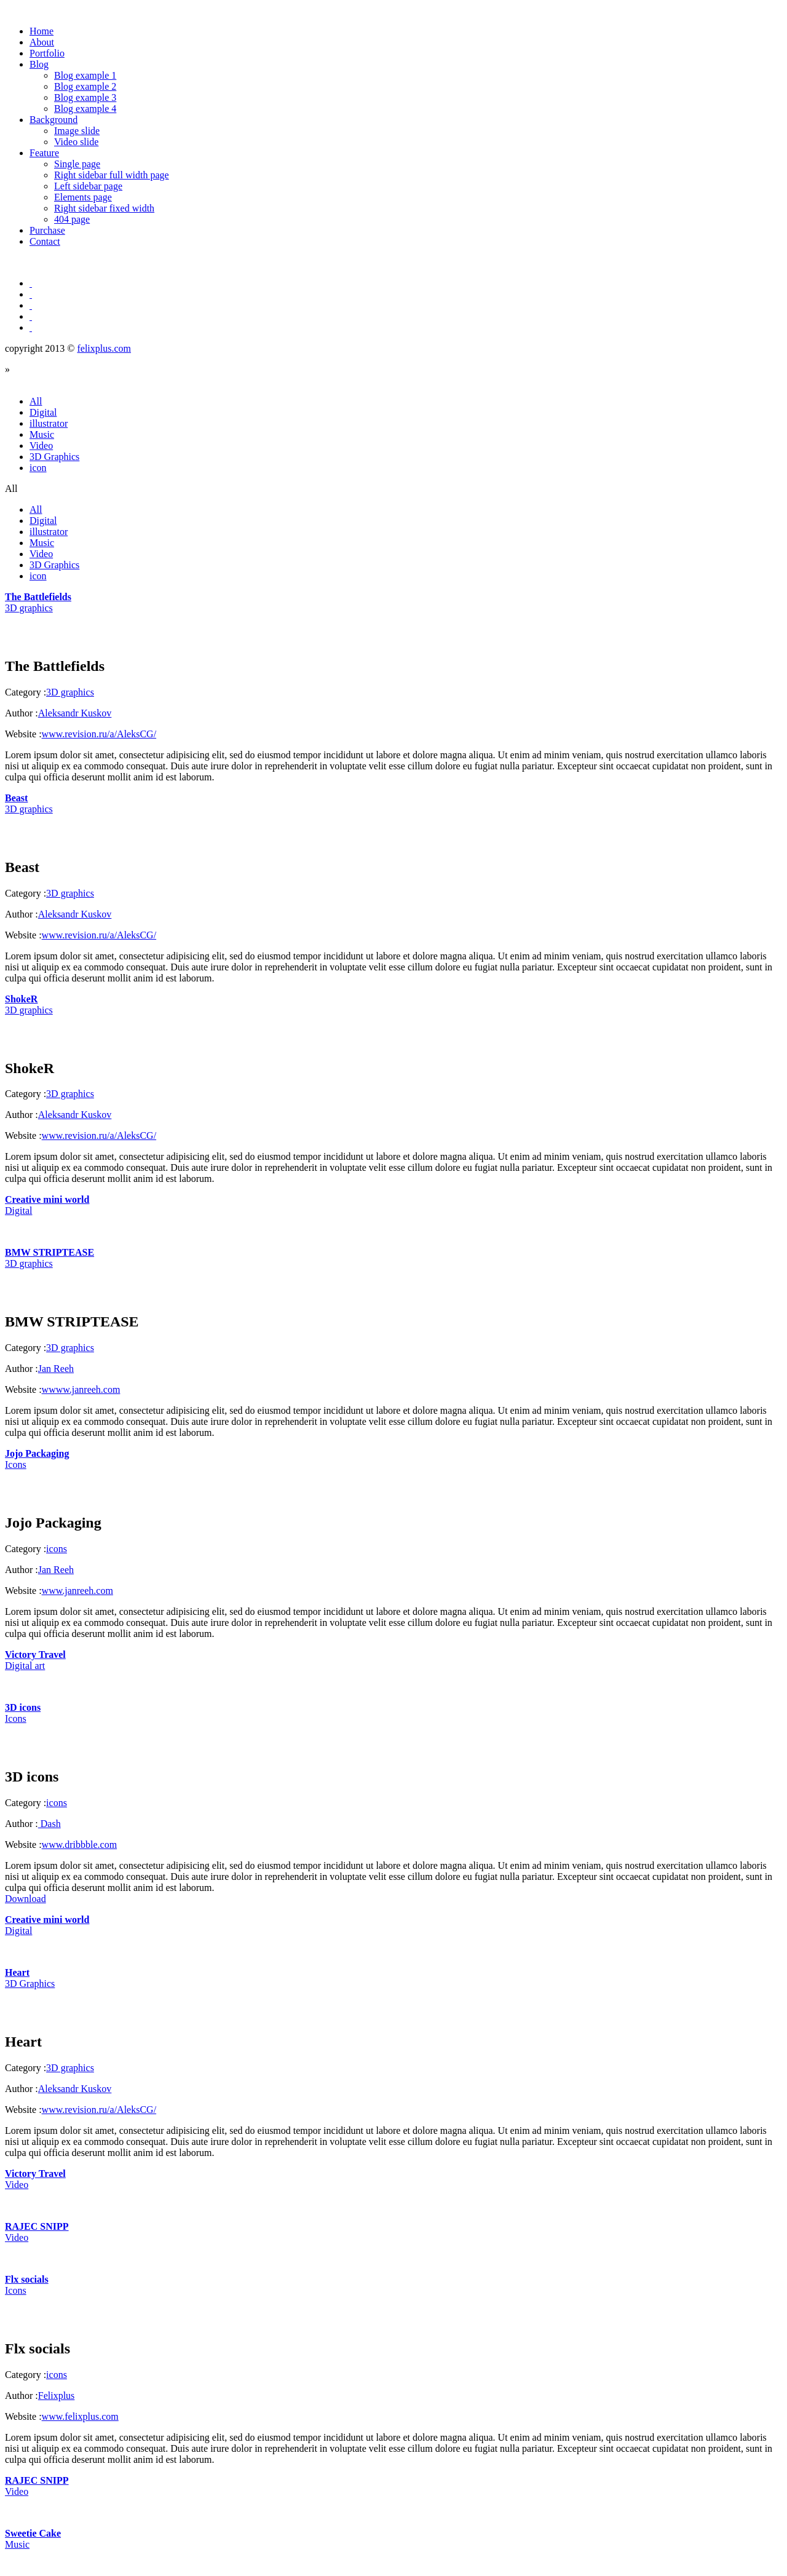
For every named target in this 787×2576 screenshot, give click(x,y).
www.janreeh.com (77, 1590)
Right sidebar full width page (111, 175)
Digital (43, 412)
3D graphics (70, 692)
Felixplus (56, 2395)
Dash (49, 1823)
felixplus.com (104, 348)
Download (25, 1898)
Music (42, 434)
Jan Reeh (56, 1368)
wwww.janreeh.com (81, 1389)
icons (56, 1549)
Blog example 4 (85, 108)
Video (41, 445)
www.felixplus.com (80, 2416)
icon (38, 467)
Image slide (77, 130)
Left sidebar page (88, 186)
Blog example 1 (85, 75)
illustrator (49, 423)
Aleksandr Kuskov (75, 713)
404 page (72, 219)
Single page (77, 164)
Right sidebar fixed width (104, 208)
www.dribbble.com (79, 1844)
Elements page (83, 197)
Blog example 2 (85, 86)
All (36, 401)
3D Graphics (54, 456)
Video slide (76, 142)
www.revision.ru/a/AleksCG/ (99, 734)
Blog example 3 (85, 97)
